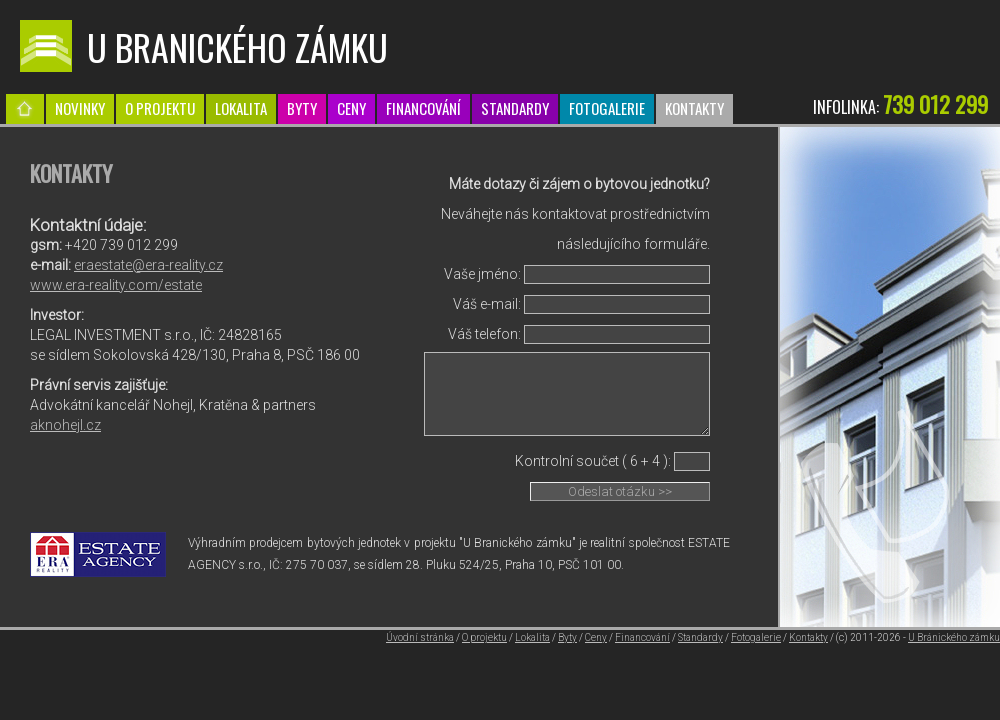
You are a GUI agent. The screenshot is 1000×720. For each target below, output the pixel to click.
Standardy (515, 108)
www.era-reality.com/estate (116, 285)
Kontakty (694, 108)
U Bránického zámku (954, 637)
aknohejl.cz (65, 425)
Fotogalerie (607, 108)
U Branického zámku (237, 46)
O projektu (160, 108)
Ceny (351, 108)
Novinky (80, 108)
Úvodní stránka (420, 637)
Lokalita (241, 108)
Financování (423, 108)
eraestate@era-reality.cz (148, 265)
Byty (302, 108)
